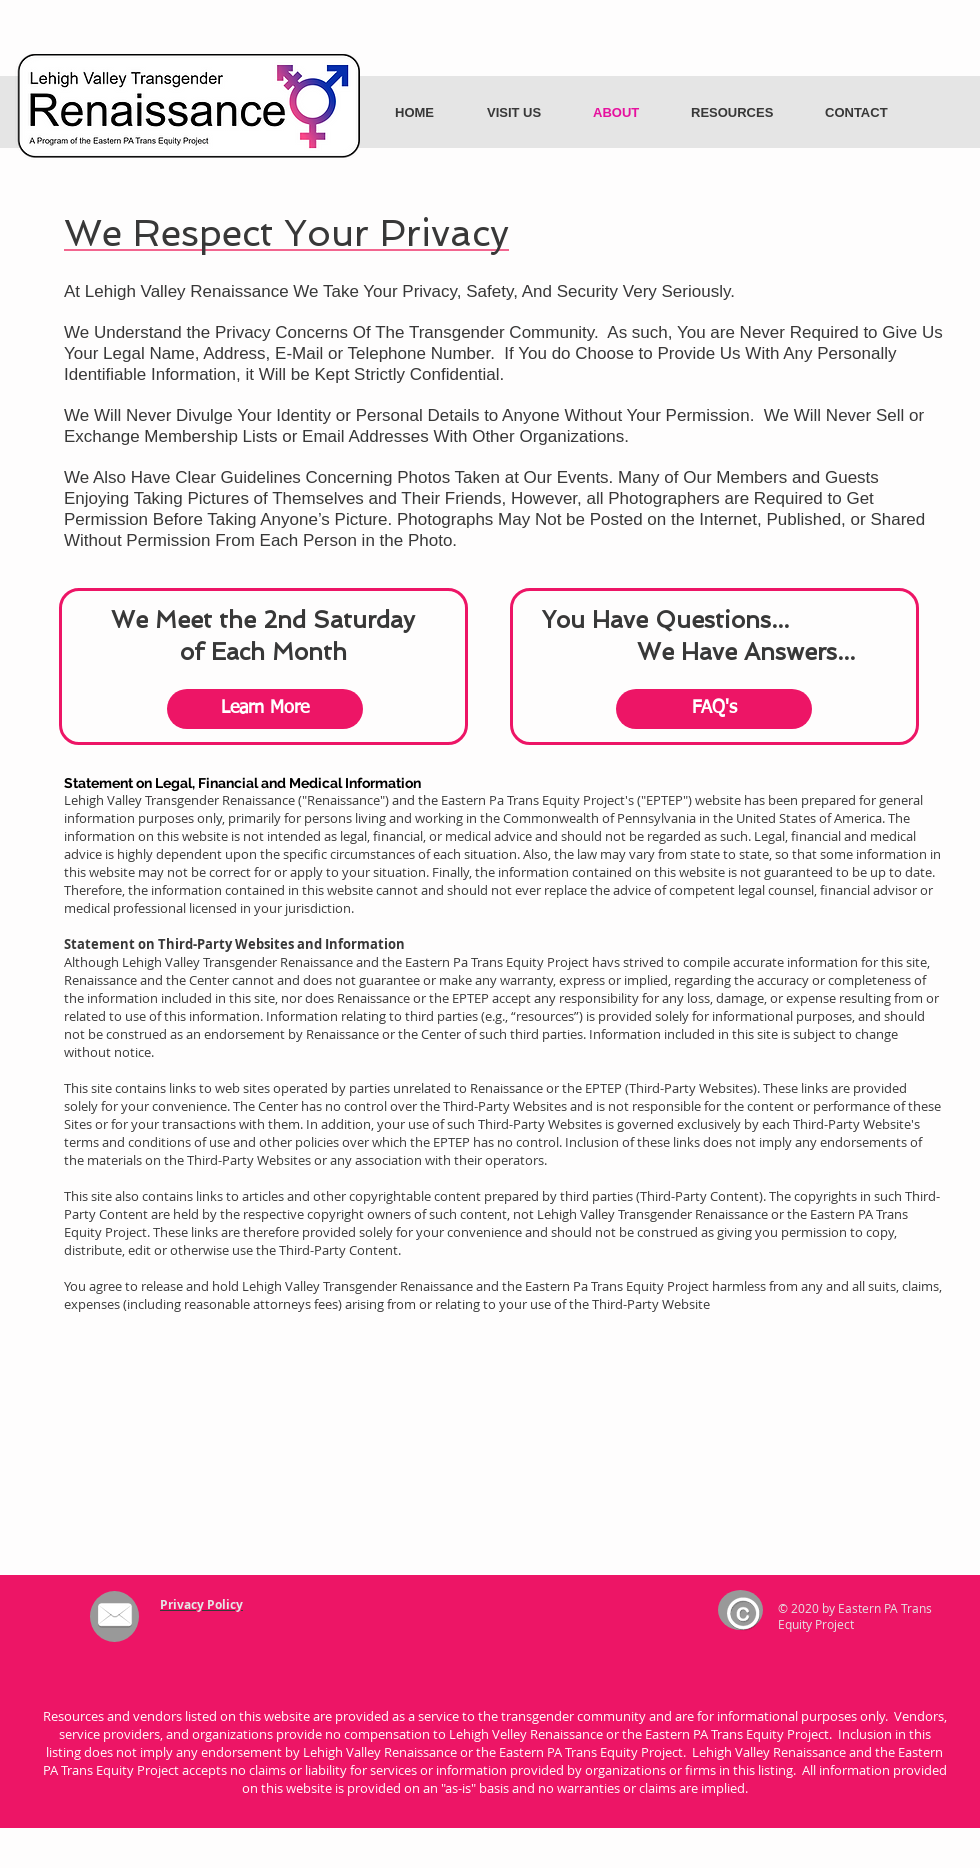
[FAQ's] (714, 709)
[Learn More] (265, 709)
